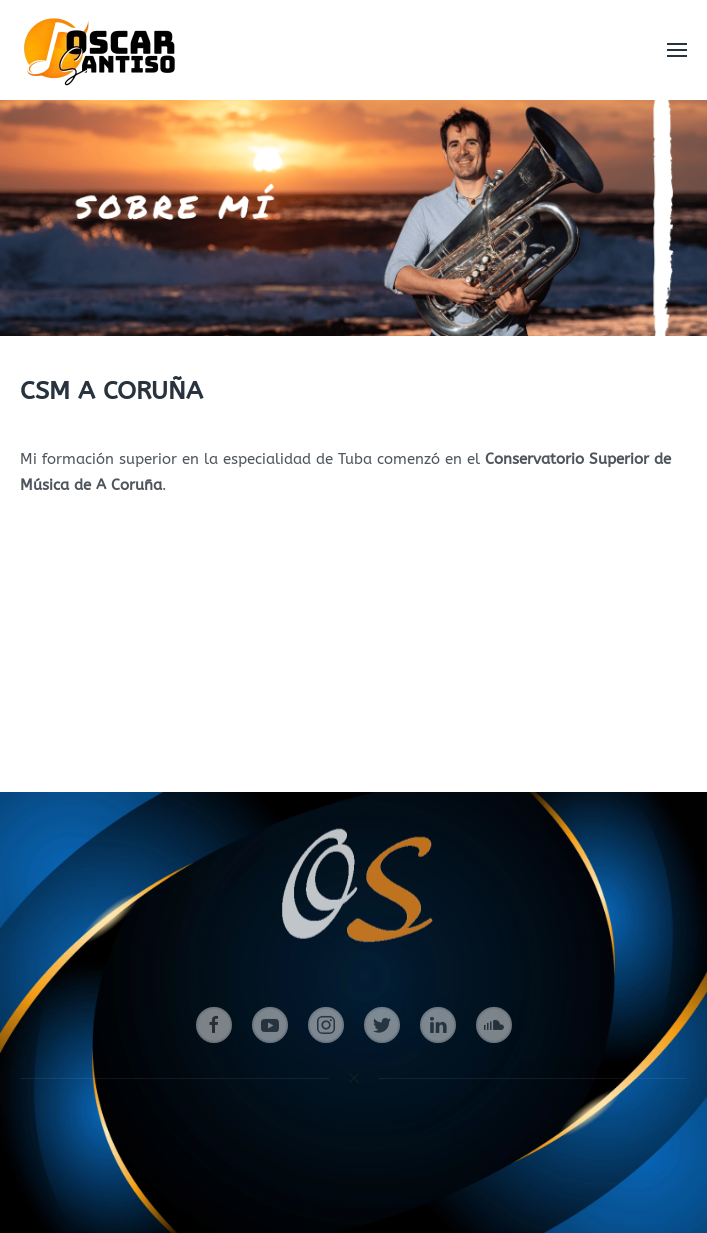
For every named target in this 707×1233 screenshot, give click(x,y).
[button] (677, 50)
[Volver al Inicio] (102, 50)
